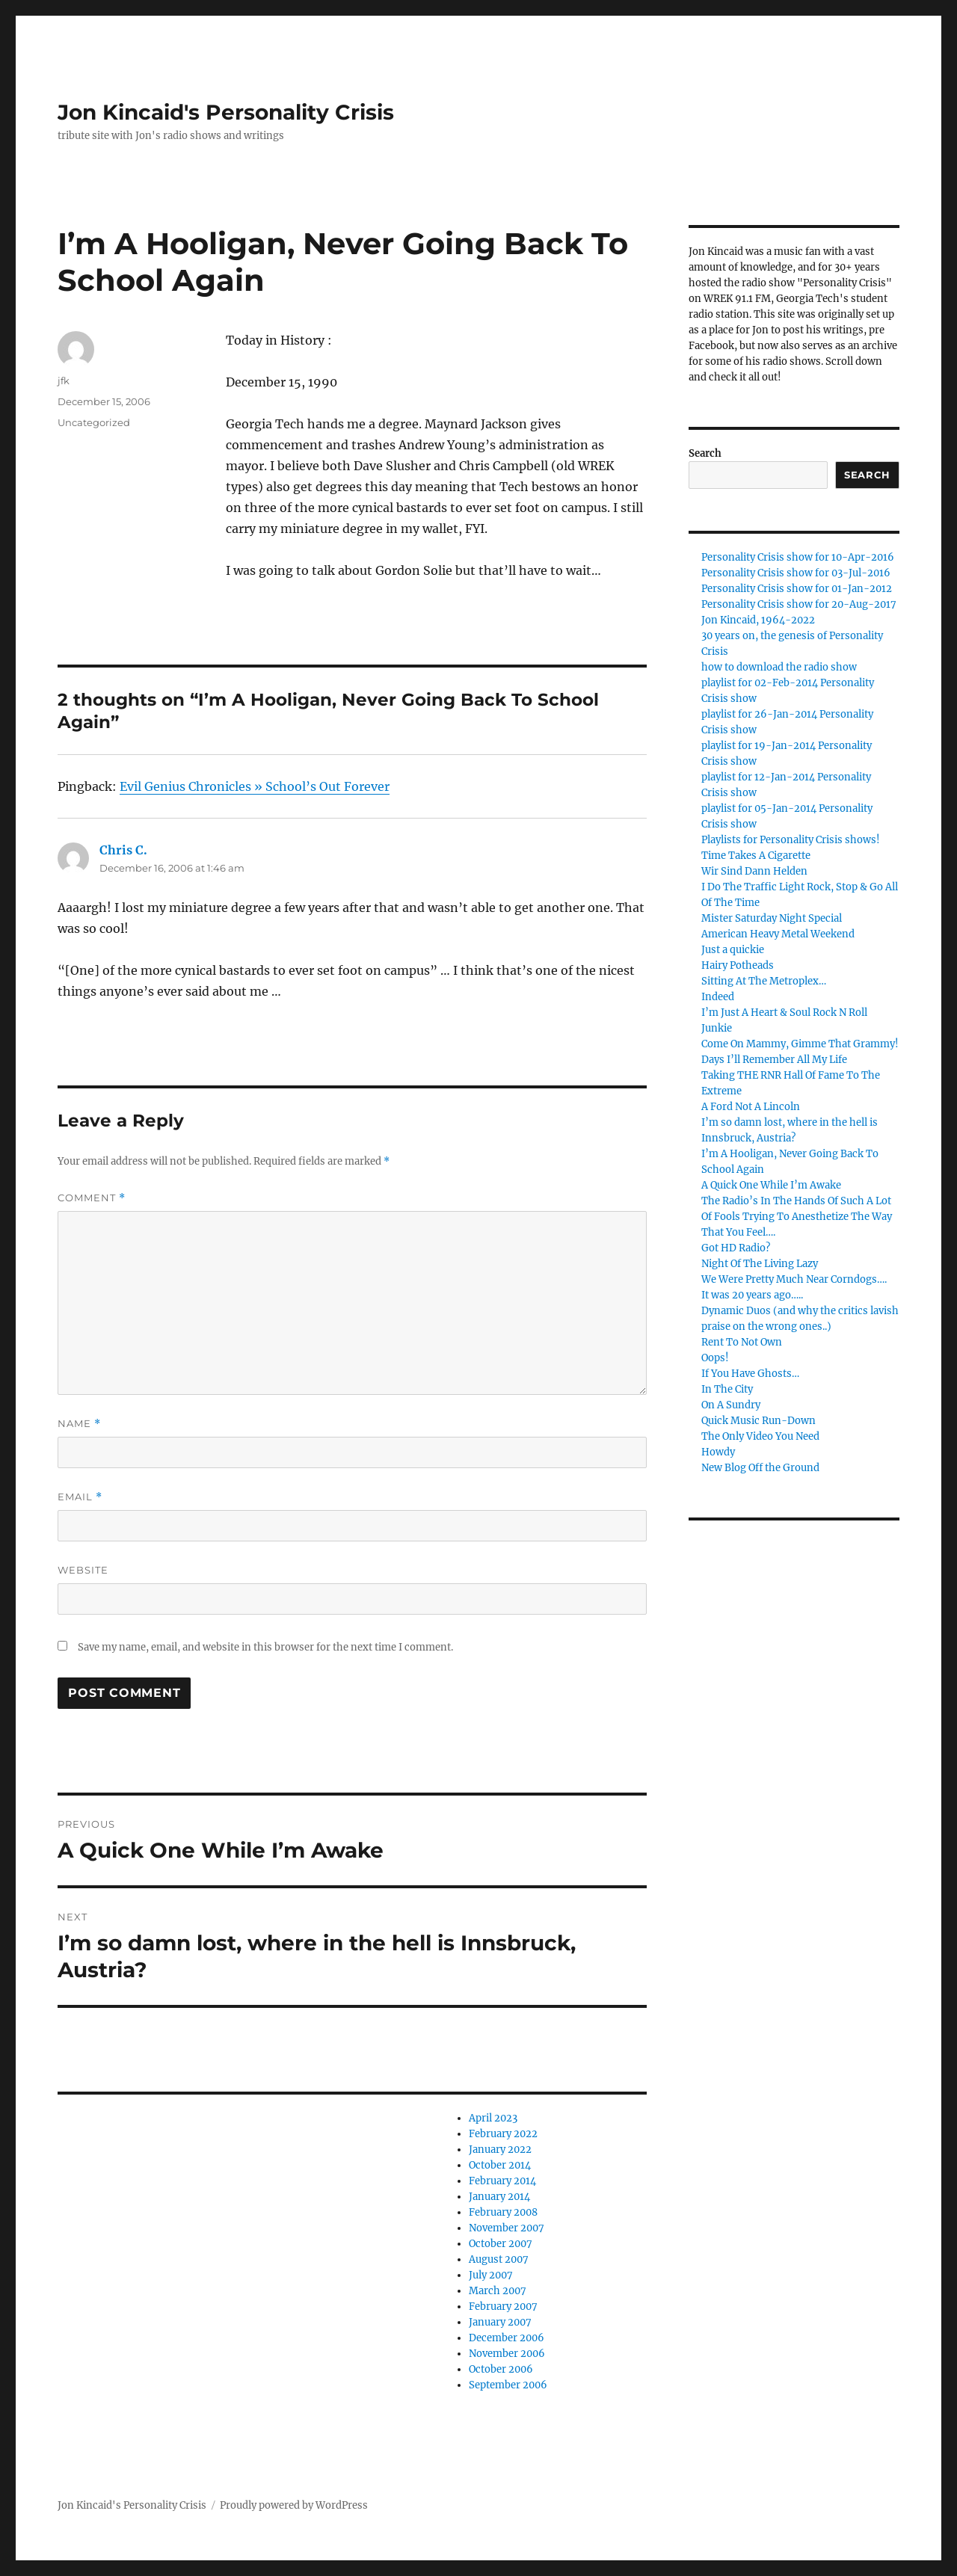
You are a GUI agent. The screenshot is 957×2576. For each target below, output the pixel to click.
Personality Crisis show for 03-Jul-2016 (795, 573)
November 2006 (507, 2353)
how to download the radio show (779, 667)
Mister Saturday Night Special (771, 918)
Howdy (718, 1452)
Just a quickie (732, 949)
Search (705, 453)
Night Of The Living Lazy (759, 1263)
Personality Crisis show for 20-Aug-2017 (798, 604)
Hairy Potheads (737, 965)
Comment (92, 1198)
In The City (727, 1389)
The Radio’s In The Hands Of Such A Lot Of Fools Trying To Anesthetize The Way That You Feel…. (796, 1217)
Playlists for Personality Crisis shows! (790, 839)
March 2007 (497, 2290)
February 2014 (502, 2181)
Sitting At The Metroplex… (763, 981)
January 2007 (500, 2322)
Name (79, 1423)
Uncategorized (94, 422)
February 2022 (503, 2133)
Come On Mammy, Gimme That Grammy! (800, 1044)
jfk (64, 380)
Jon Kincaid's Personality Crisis (226, 112)
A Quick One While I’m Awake (771, 1185)
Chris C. (123, 849)
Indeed (717, 996)
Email (80, 1497)
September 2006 (508, 2385)
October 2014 (500, 2165)
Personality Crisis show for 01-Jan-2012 (796, 588)
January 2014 (499, 2196)
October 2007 (500, 2243)
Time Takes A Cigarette (755, 855)
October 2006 (501, 2369)
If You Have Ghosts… (750, 1373)
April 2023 (493, 2118)
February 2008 (503, 2212)
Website (83, 1570)
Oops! (715, 1358)
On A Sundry (730, 1405)
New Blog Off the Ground (760, 1467)
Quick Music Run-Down (758, 1420)
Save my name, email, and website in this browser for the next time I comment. (265, 1647)
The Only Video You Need (760, 1436)
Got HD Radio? (735, 1248)
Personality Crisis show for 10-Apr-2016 (797, 557)
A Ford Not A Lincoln (750, 1106)
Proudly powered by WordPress (294, 2505)
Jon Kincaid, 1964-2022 (758, 620)
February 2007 (503, 2306)
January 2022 (500, 2149)
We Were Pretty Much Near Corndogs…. (794, 1279)
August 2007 (499, 2259)
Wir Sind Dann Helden (754, 871)
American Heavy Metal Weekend (778, 934)
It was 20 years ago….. (752, 1295)
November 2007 (506, 2228)
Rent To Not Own (741, 1342)
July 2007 (491, 2275)
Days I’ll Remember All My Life (774, 1059)
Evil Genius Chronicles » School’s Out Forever (255, 786)
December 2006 (506, 2338)
